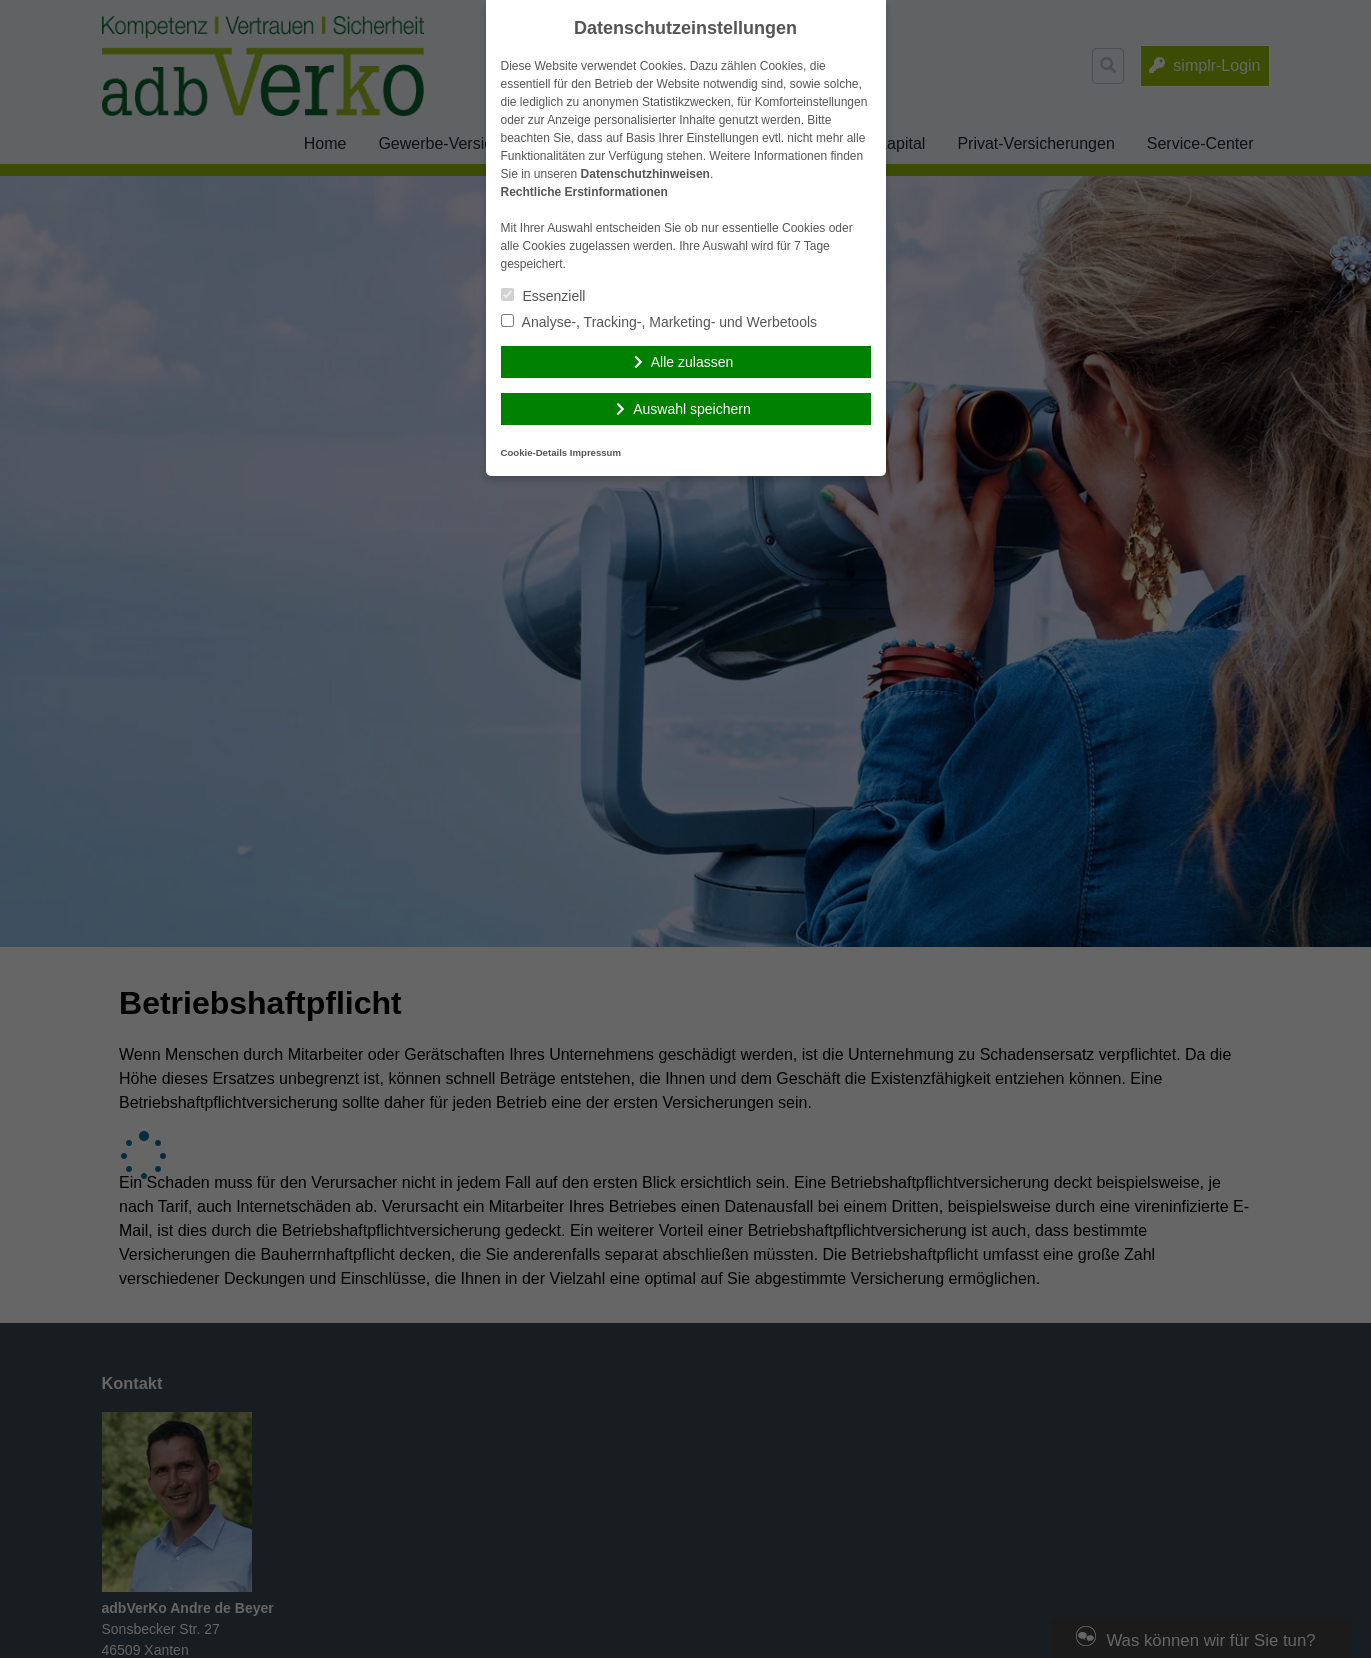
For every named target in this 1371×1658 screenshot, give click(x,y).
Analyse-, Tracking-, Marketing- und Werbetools (659, 322)
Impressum (595, 452)
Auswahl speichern (692, 409)
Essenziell (543, 296)
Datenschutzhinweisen (645, 174)
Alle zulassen (692, 362)
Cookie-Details (534, 452)
